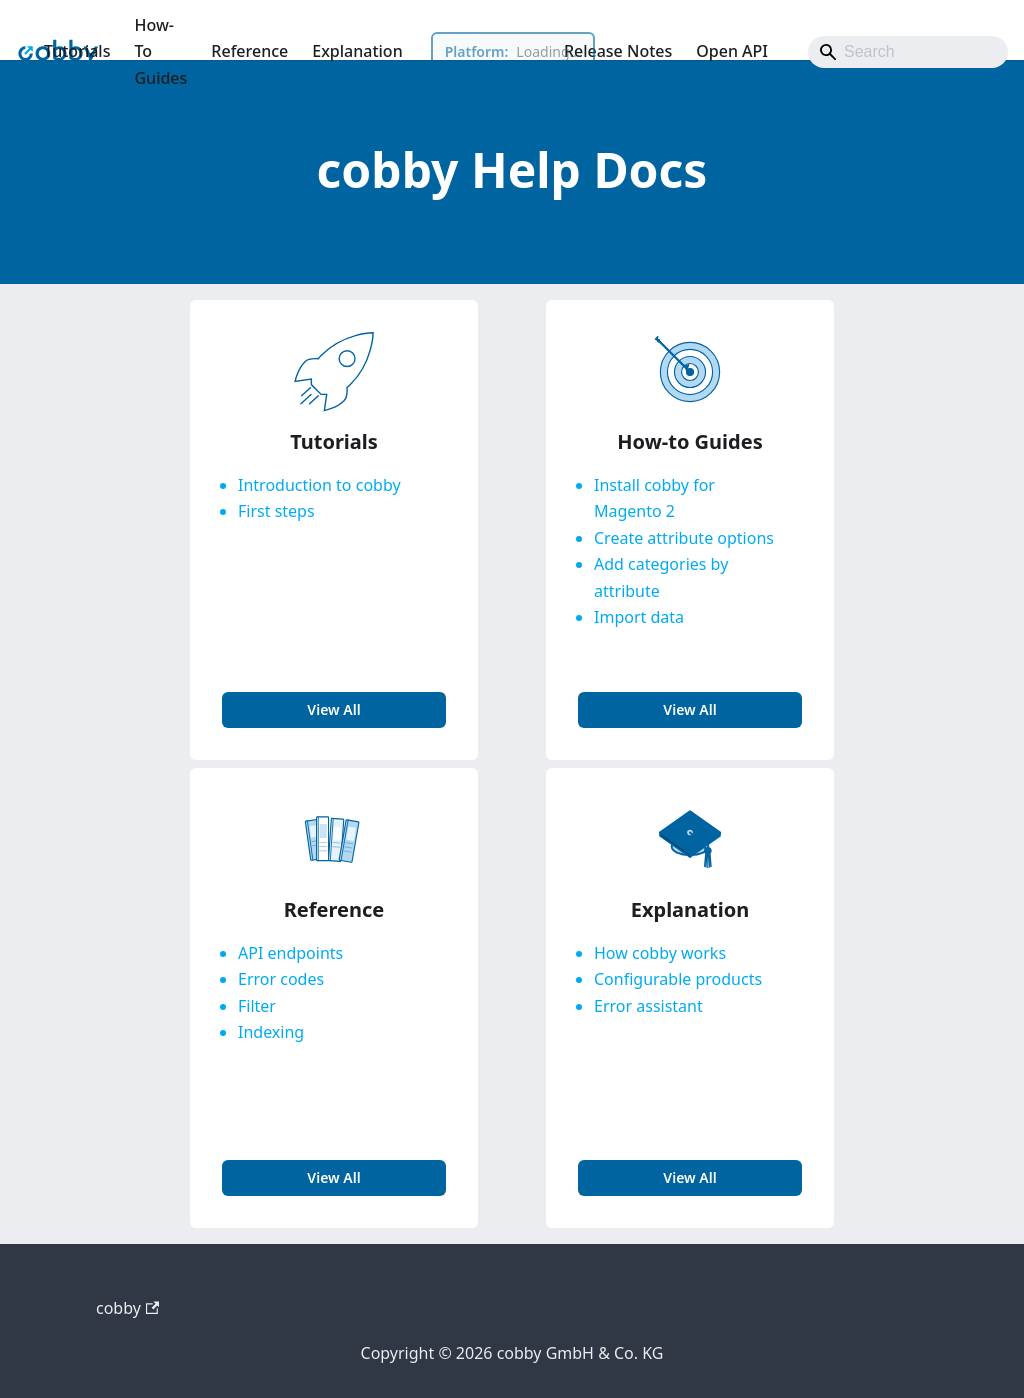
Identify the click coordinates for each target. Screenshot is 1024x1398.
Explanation (357, 51)
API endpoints (290, 953)
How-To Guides (160, 51)
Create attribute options (684, 538)
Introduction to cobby (319, 485)
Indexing (271, 1032)
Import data (639, 617)
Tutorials (77, 51)
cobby (127, 1308)
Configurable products (678, 979)
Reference (249, 51)
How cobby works (660, 953)
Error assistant (648, 1006)
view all (333, 709)
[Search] (908, 52)
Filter (257, 1006)
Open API (732, 51)
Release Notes (618, 51)
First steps (276, 511)
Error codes (281, 979)
